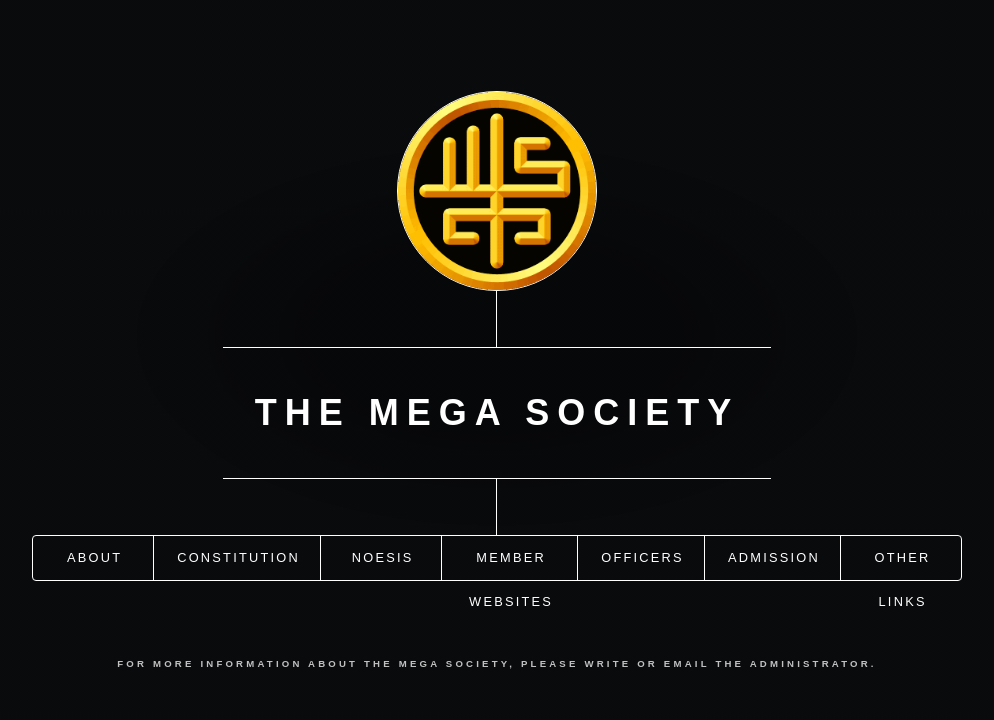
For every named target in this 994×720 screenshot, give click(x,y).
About (94, 556)
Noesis (383, 556)
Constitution (238, 556)
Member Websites (511, 564)
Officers (642, 556)
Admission (774, 556)
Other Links (903, 564)
